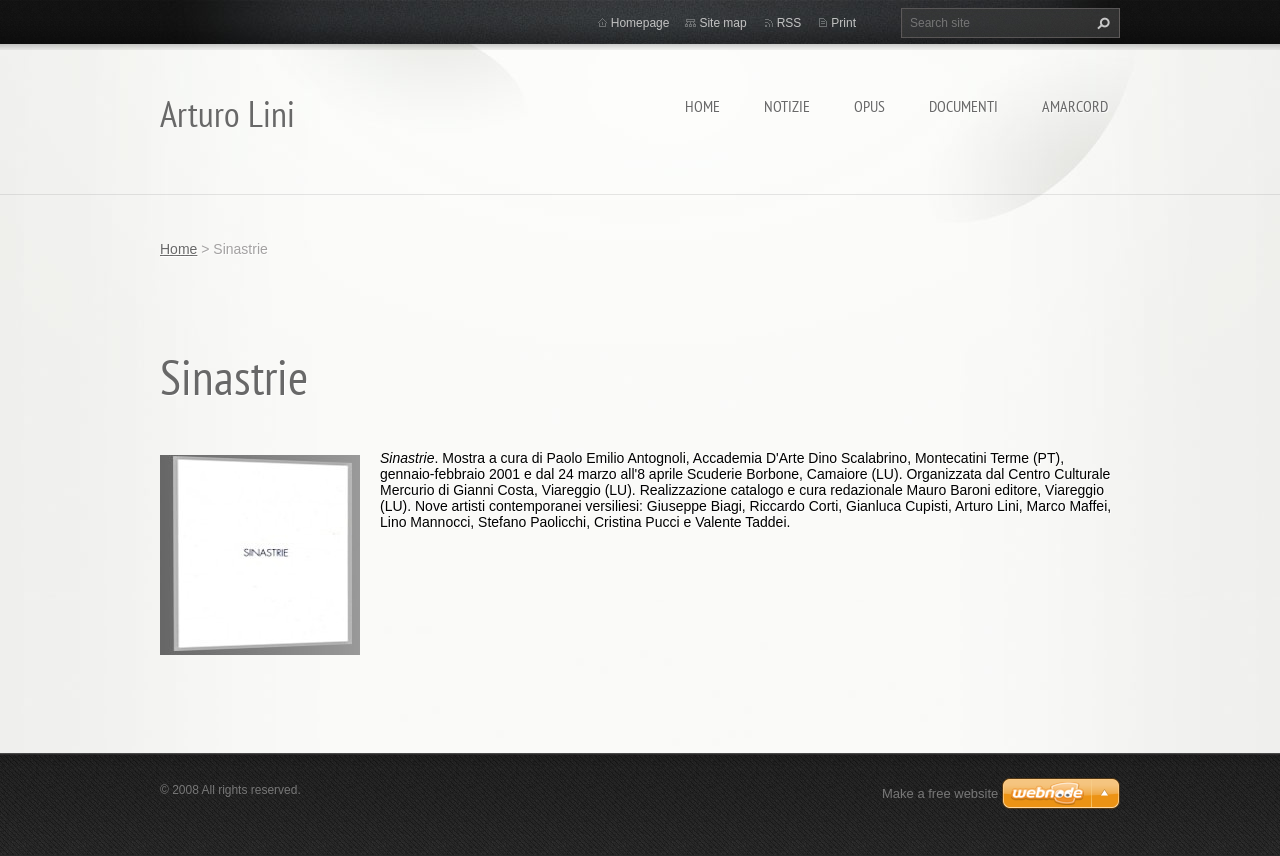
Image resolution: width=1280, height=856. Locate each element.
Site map (722, 23)
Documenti (963, 106)
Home (702, 106)
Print (843, 23)
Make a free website (940, 793)
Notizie (787, 106)
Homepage (640, 23)
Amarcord (1075, 106)
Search (1101, 23)
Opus (869, 106)
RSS (789, 23)
